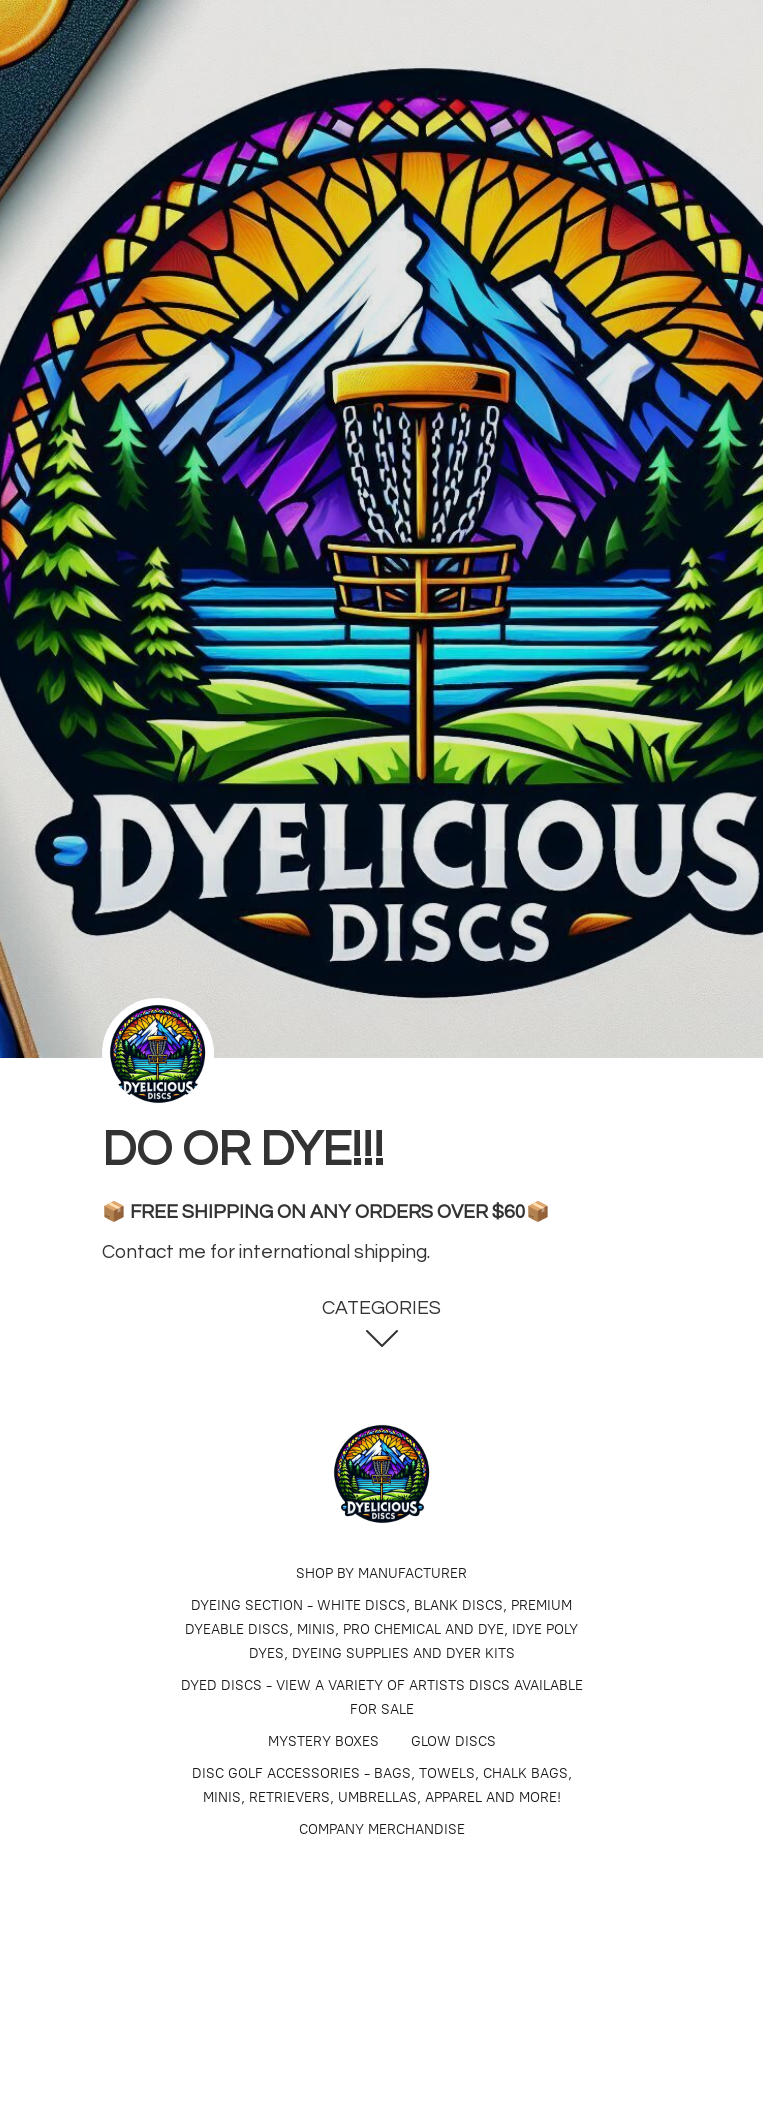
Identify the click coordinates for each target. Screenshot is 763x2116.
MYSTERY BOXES (323, 1741)
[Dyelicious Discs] (382, 1474)
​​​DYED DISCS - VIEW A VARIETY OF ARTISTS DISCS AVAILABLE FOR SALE (382, 1697)
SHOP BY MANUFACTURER (381, 1573)
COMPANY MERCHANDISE (382, 1829)
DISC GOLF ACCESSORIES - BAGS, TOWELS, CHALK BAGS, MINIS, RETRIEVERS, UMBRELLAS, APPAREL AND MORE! (382, 1785)
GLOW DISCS (453, 1741)
